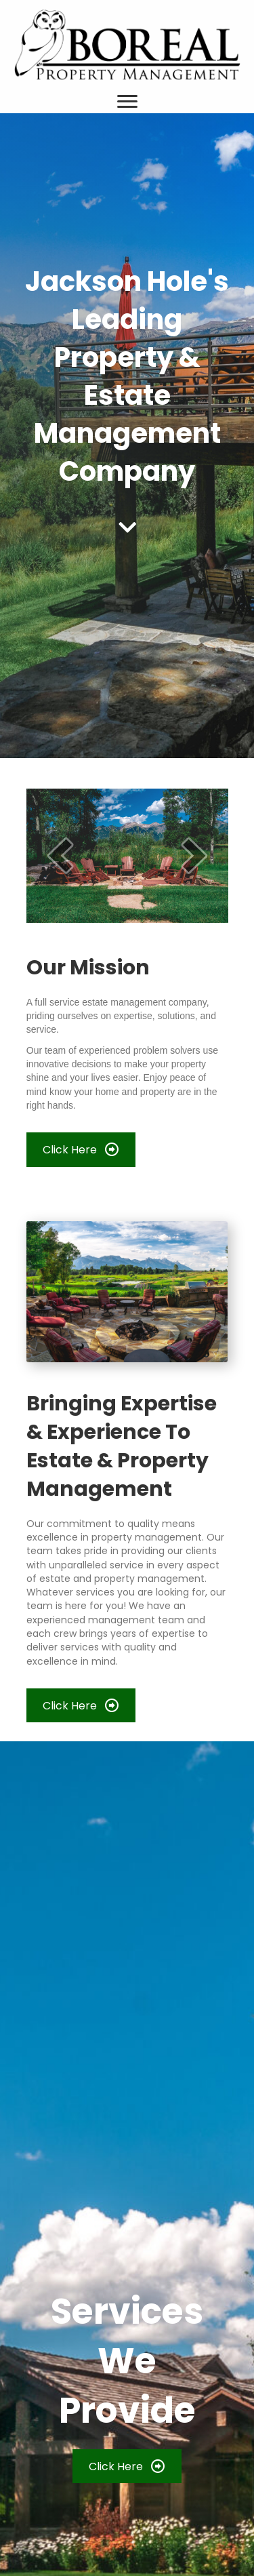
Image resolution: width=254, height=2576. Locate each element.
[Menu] (127, 101)
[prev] (60, 855)
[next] (194, 855)
